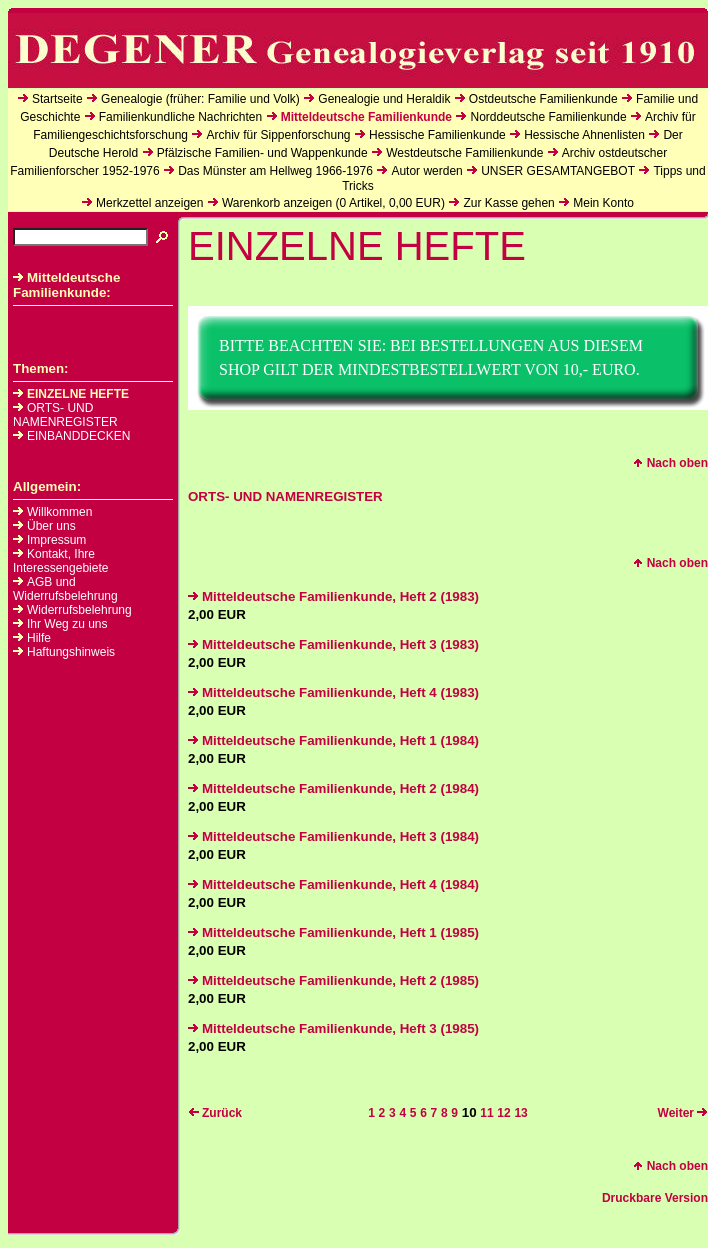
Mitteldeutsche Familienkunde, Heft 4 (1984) (333, 884)
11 (486, 1113)
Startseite (57, 99)
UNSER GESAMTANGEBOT (558, 171)
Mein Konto (603, 203)
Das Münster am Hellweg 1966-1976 (275, 171)
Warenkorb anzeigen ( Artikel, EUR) (333, 203)
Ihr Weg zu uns (67, 624)
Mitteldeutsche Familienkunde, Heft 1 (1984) (333, 740)
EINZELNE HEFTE (71, 394)
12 (503, 1113)
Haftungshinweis (71, 652)
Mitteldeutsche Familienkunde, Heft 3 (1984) (333, 836)
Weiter (683, 1113)
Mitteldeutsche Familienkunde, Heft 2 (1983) (333, 596)
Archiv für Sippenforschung (278, 135)
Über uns (51, 526)
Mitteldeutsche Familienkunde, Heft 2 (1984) (333, 788)
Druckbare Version (655, 1198)
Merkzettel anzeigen (149, 203)
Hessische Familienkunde (437, 135)
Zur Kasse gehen (508, 203)
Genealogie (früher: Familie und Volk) (200, 99)
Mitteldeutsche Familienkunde (366, 117)
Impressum (56, 540)
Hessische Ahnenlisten (584, 135)
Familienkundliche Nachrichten (180, 117)
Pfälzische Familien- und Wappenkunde (262, 153)
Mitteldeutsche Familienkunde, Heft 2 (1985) (333, 980)
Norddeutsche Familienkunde (548, 117)
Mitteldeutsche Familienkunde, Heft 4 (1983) (333, 692)
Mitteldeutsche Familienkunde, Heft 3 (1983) (333, 644)
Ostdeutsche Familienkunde (543, 99)
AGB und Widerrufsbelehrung (65, 589)
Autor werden (426, 171)
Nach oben (670, 463)
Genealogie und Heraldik (384, 99)
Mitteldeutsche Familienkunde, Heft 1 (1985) (333, 932)
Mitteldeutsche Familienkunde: (66, 285)
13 (520, 1113)
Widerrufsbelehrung (79, 610)
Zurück (215, 1113)
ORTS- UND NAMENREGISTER (65, 415)
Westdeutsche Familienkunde (464, 153)
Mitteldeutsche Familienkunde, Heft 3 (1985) (333, 1028)
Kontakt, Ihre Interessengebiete (60, 561)
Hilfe (39, 638)
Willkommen (59, 512)
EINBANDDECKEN (71, 436)
